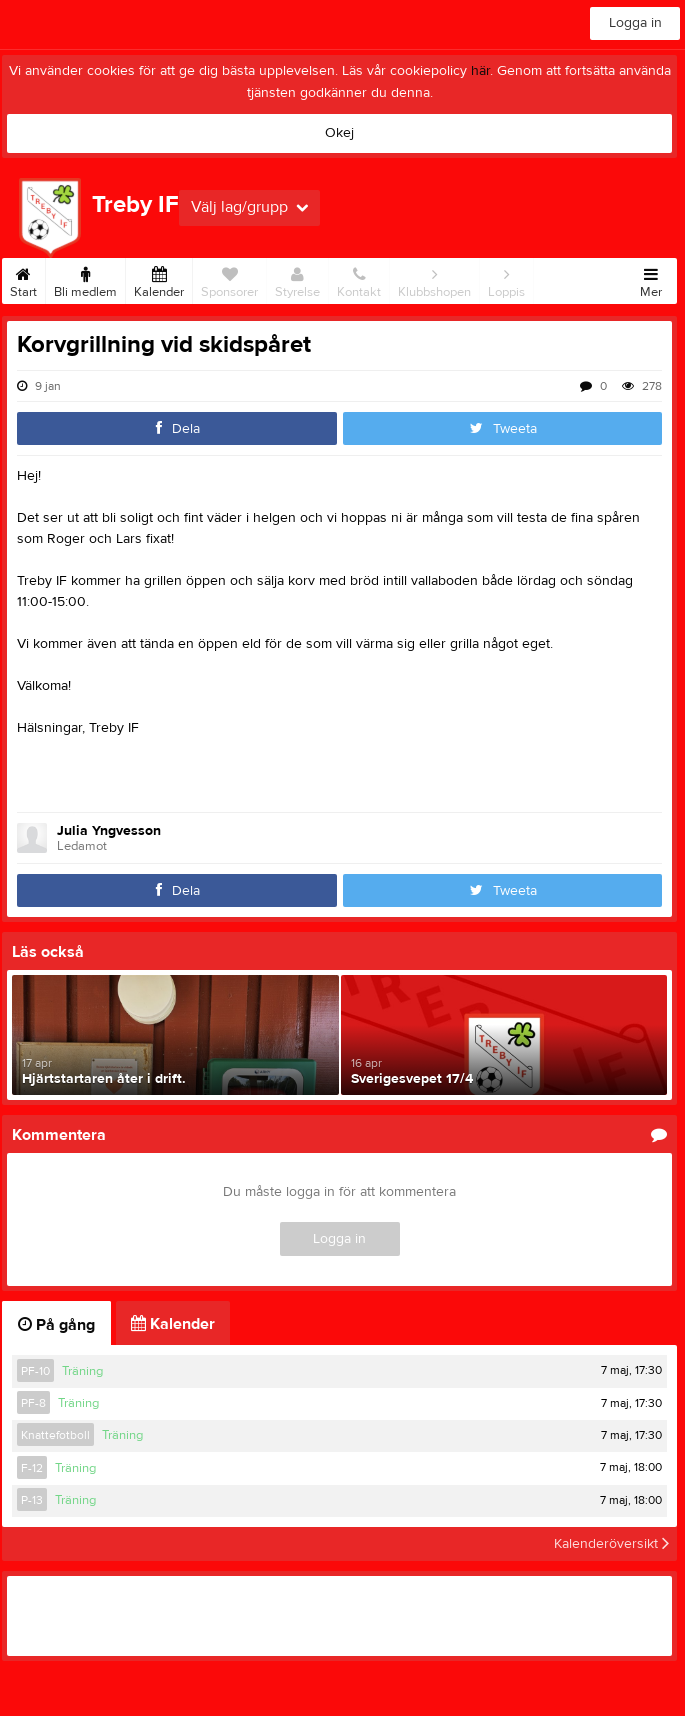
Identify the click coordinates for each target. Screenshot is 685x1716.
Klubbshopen (434, 279)
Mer (651, 279)
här (480, 71)
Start (23, 279)
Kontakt (359, 279)
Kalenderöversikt (611, 1544)
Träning (82, 1371)
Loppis (506, 279)
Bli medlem (85, 279)
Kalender (159, 279)
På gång (56, 1325)
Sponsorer (229, 279)
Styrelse (297, 279)
